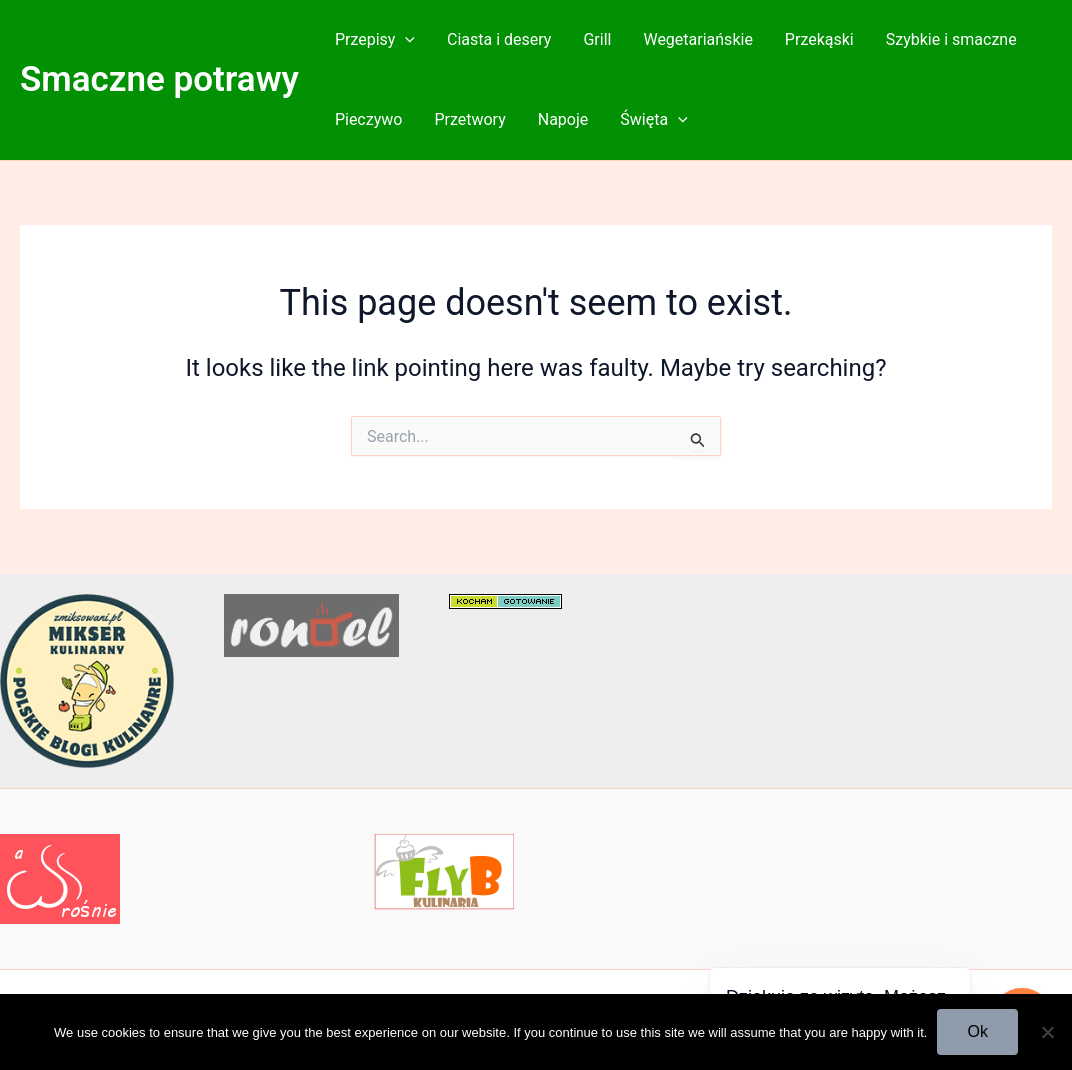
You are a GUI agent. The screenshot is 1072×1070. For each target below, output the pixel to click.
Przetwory (469, 119)
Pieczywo (369, 119)
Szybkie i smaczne (951, 39)
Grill (597, 39)
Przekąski (819, 39)
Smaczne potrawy (159, 79)
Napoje (563, 119)
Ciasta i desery (499, 39)
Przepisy (375, 40)
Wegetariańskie (697, 39)
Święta (653, 120)
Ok (977, 1031)
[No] (1047, 1032)
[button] (405, 40)
